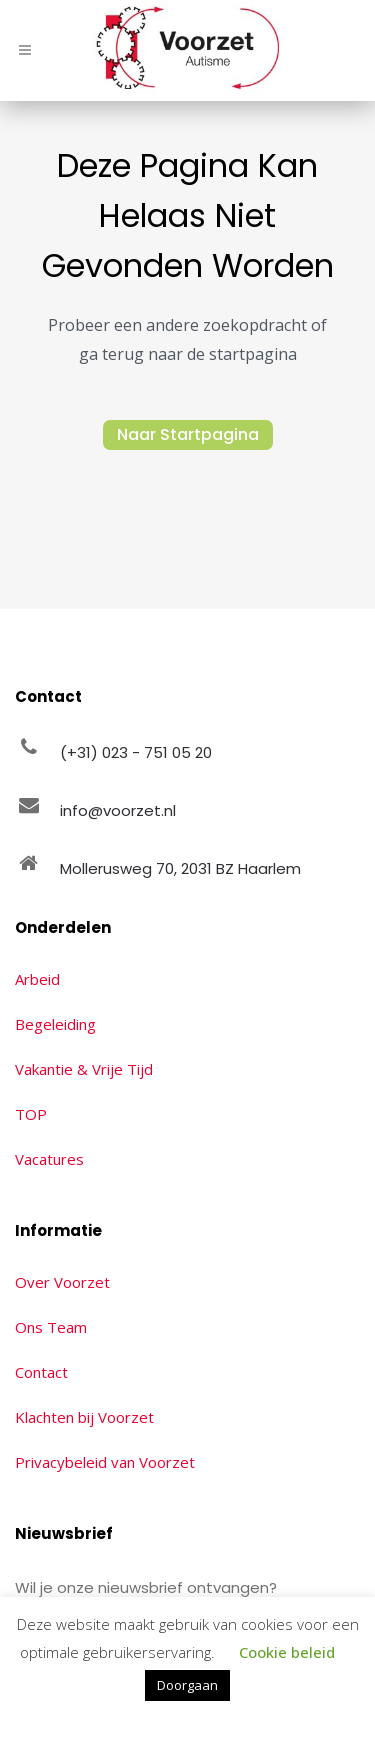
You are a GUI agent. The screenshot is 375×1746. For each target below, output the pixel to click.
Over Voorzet (62, 1282)
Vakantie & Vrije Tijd (84, 1069)
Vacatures (49, 1159)
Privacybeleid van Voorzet (105, 1462)
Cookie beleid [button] (287, 1652)
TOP (31, 1114)
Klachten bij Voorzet (84, 1417)
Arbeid (37, 979)
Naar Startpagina (188, 434)
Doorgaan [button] (187, 1685)
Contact (41, 1372)
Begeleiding (55, 1024)
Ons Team (51, 1327)
